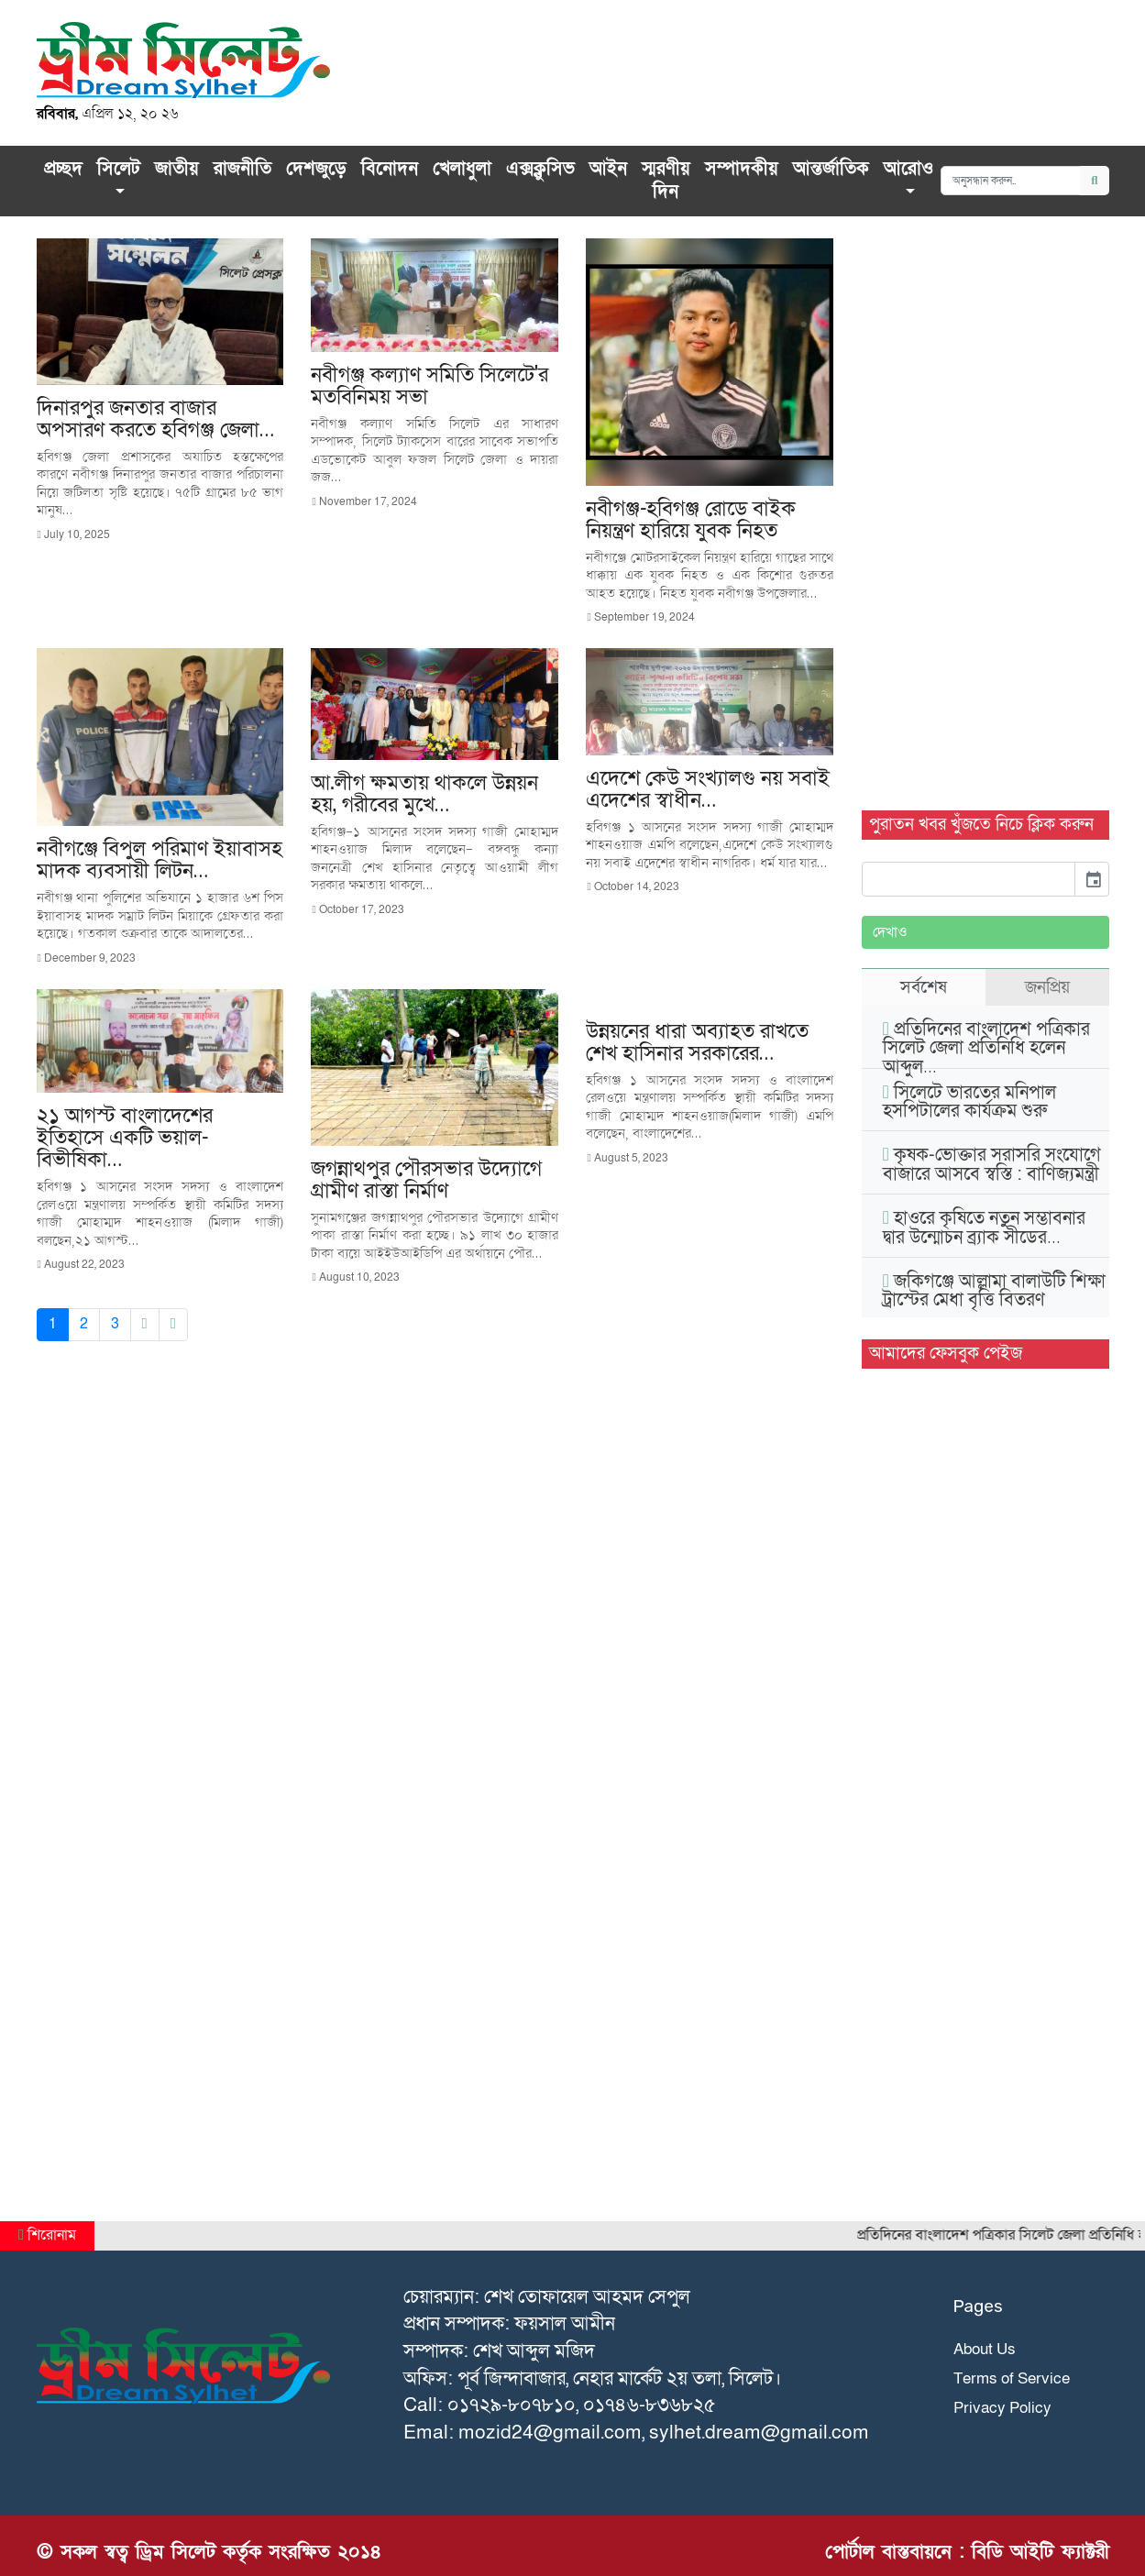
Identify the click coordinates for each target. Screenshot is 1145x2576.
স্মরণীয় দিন (666, 180)
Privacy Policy (1002, 2407)
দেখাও (890, 932)
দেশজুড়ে (316, 169)
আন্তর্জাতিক (831, 169)
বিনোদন (389, 169)
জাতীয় (177, 169)
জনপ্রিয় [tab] (1047, 987)
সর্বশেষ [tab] (923, 987)
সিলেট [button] (118, 169)
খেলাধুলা (462, 169)
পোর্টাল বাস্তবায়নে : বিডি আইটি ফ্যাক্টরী (967, 2551)
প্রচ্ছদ (63, 169)
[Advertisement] (985, 513)
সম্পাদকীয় (741, 169)
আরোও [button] (908, 169)
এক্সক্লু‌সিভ (540, 169)
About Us (984, 2349)
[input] (968, 879)
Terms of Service (1011, 2378)
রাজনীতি (242, 169)
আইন (608, 169)
